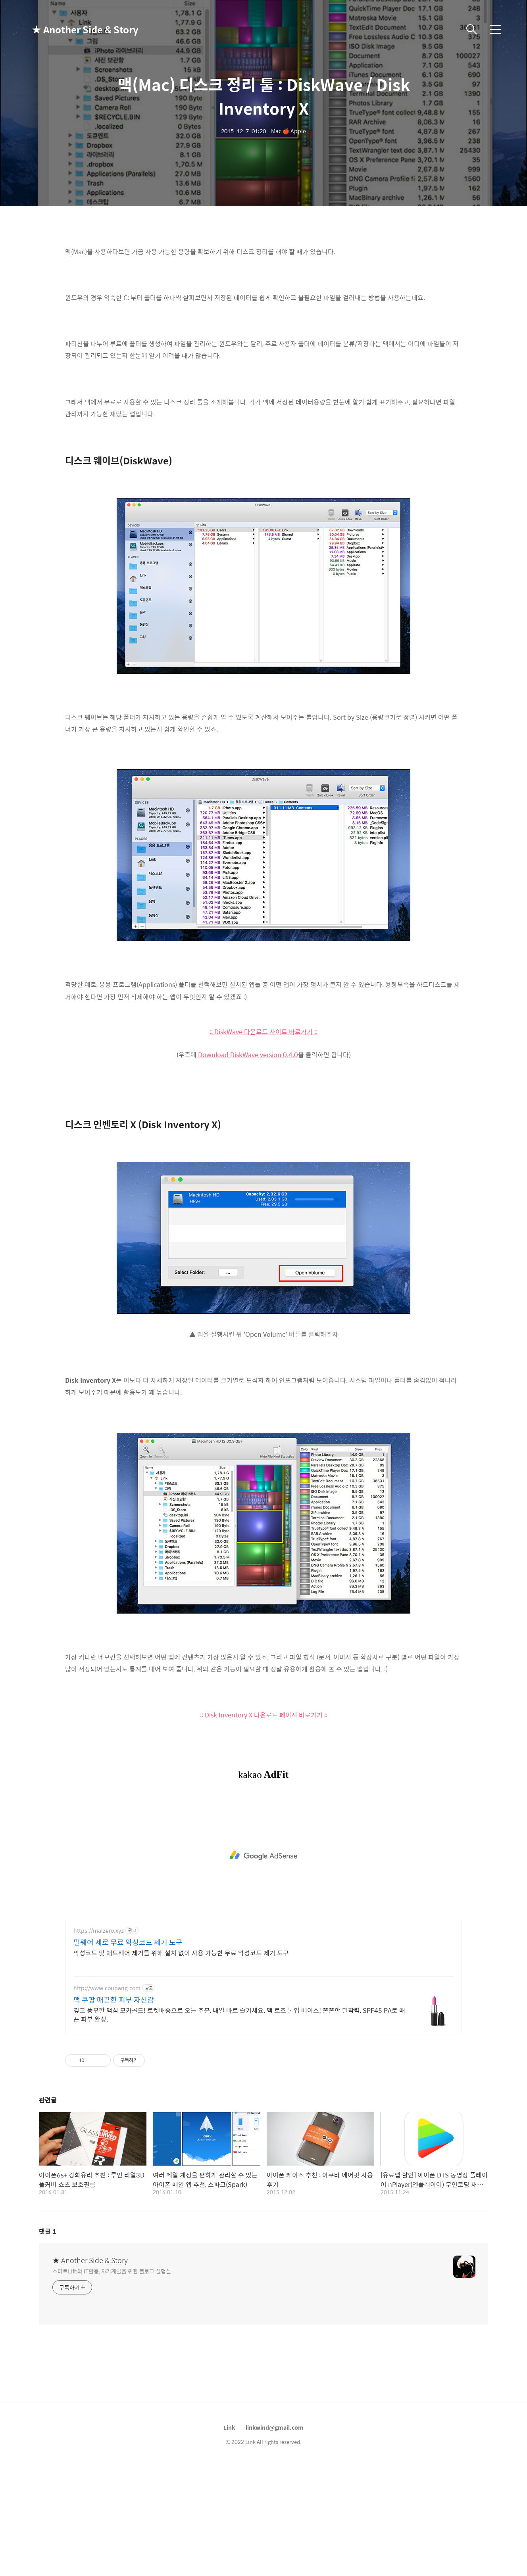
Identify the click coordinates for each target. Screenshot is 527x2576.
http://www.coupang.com (106, 2099)
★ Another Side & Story (71, 29)
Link (229, 2538)
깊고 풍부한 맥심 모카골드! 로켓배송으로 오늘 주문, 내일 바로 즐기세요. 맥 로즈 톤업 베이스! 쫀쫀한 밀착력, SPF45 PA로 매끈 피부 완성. (239, 2125)
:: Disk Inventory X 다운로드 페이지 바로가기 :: (263, 1826)
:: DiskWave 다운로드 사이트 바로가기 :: (263, 1143)
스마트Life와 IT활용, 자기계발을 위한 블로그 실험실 (111, 2382)
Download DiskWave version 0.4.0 (248, 1166)
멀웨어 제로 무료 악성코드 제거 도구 (128, 2053)
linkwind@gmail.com (275, 2538)
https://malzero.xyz (98, 2041)
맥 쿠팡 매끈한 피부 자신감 (113, 2111)
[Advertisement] (263, 293)
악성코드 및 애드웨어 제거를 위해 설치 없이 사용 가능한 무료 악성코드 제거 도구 (181, 2063)
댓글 (47, 2342)
